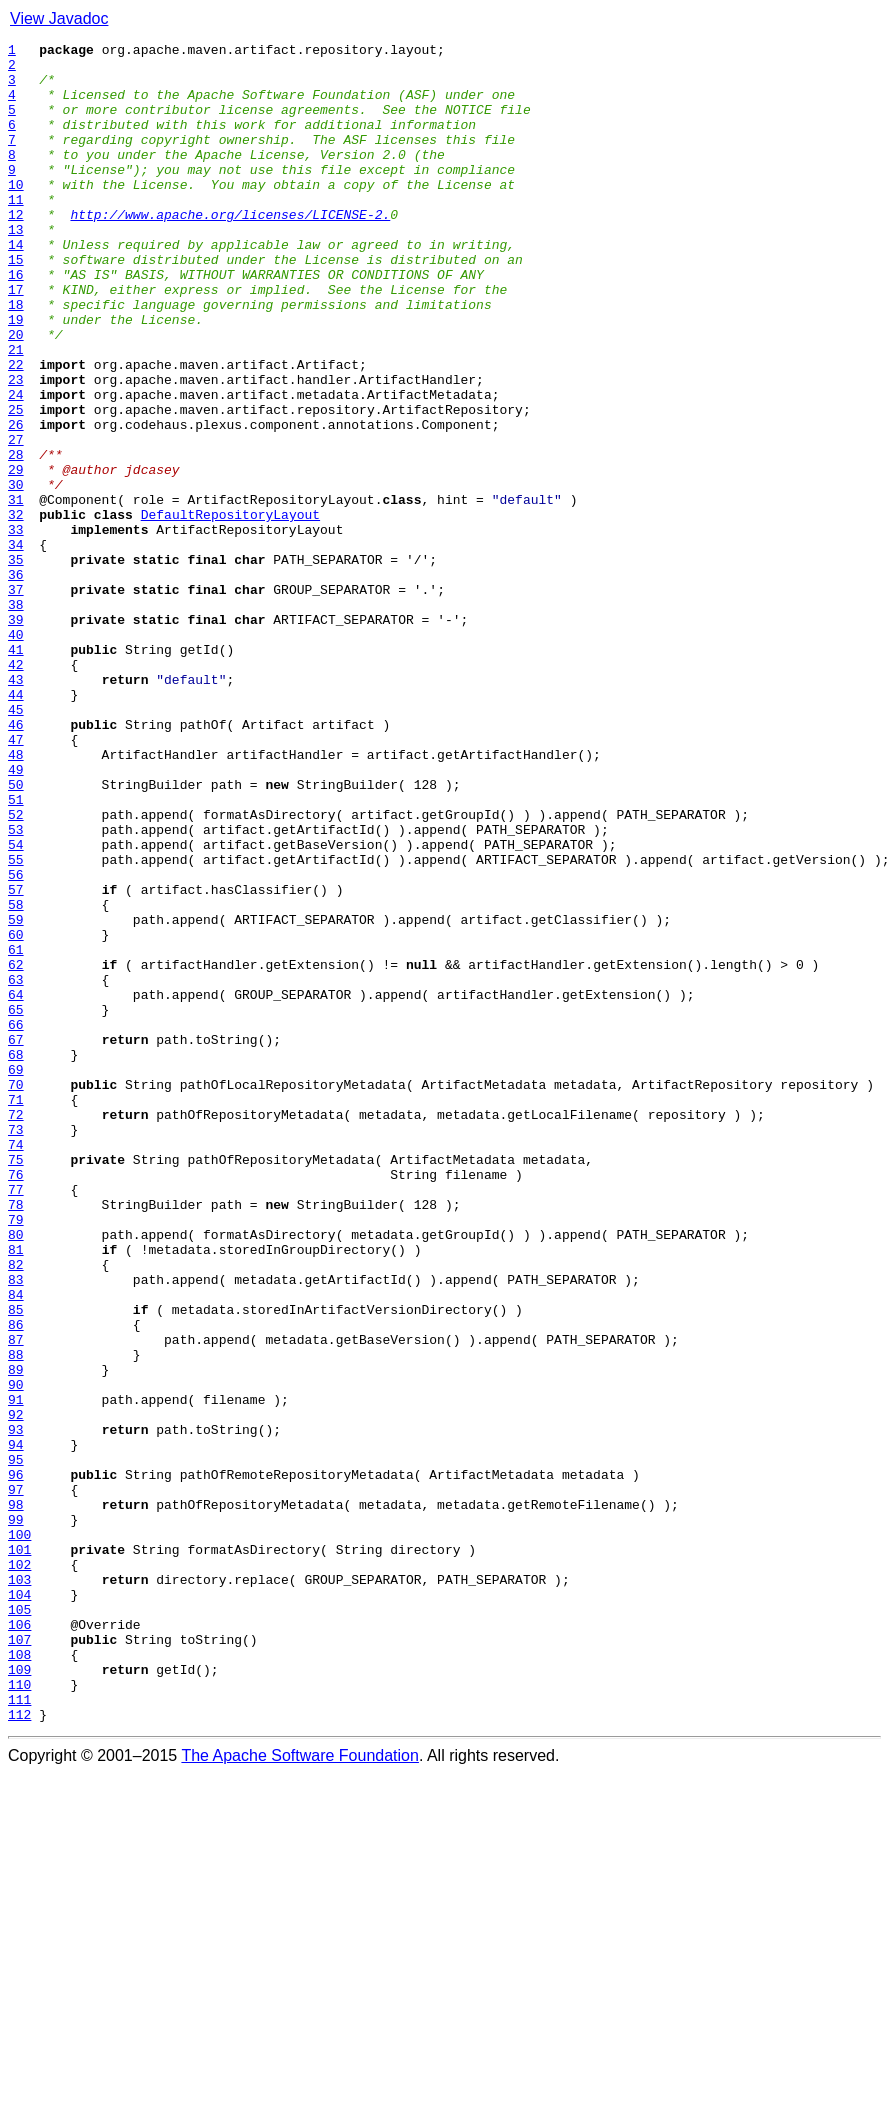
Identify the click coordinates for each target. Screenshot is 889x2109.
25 (16, 484)
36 (16, 682)
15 (16, 304)
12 (16, 250)
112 (19, 2050)
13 (16, 268)
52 (16, 970)
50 (16, 934)
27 (16, 520)
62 (16, 1150)
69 (16, 1276)
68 (16, 1258)
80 (16, 1474)
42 (16, 790)
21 (16, 412)
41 (16, 772)
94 (16, 1726)
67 (16, 1240)
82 (16, 1510)
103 (19, 1888)
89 (16, 1636)
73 (16, 1348)
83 (16, 1528)
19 (16, 376)
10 (16, 214)
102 (19, 1870)
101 (19, 1852)
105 (19, 1924)
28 (16, 538)
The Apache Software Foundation (300, 2091)
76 (16, 1402)
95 (16, 1744)
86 (16, 1582)
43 (16, 808)
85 (16, 1564)
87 (16, 1600)
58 (16, 1078)
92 (16, 1690)
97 (16, 1780)
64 (16, 1186)
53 (16, 988)
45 (16, 844)
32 (16, 610)
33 (16, 628)
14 (16, 286)
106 (19, 1942)
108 (19, 1978)
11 (16, 232)
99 (16, 1816)
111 (19, 2032)
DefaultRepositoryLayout (230, 610)
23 (16, 448)
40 (16, 754)
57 (16, 1060)
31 (16, 592)
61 (16, 1132)
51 (16, 952)
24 (16, 466)
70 (16, 1294)
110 (19, 2014)
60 (16, 1114)
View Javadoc (59, 18)
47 (16, 880)
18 (16, 358)
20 (16, 394)
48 (16, 898)
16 (16, 322)
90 (16, 1654)
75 (16, 1384)
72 (16, 1330)
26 (16, 502)
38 (16, 718)
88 (16, 1618)
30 (16, 574)
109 (19, 1996)
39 (16, 736)
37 (16, 700)
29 (16, 556)
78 (16, 1438)
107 (19, 1960)
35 (16, 664)
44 (16, 826)
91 (16, 1672)
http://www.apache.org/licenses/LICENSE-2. (230, 250)
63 (16, 1168)
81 (16, 1492)
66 (16, 1222)
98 (16, 1798)
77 (16, 1420)
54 (16, 1006)
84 (16, 1546)
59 (16, 1096)
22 (16, 430)
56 (16, 1042)
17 (16, 340)
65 (16, 1204)
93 (16, 1708)
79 (16, 1456)
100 (19, 1834)
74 (16, 1366)
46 (16, 862)
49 (16, 916)
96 (16, 1762)
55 (16, 1024)
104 (19, 1906)
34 (16, 646)
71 (16, 1312)
